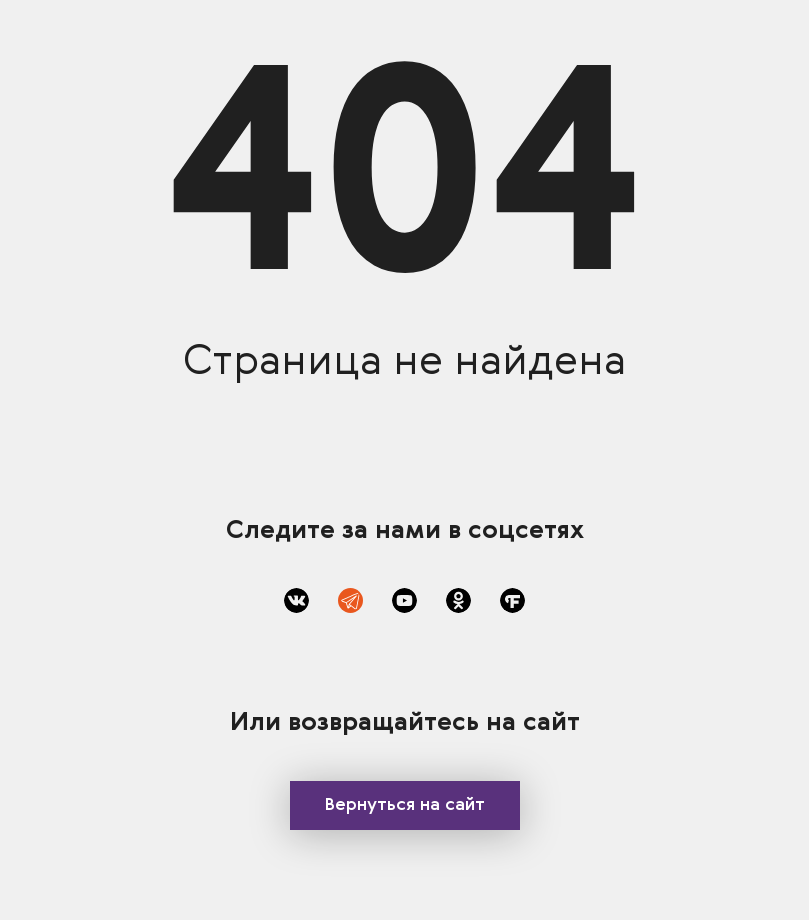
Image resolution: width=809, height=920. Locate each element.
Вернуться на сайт (404, 805)
